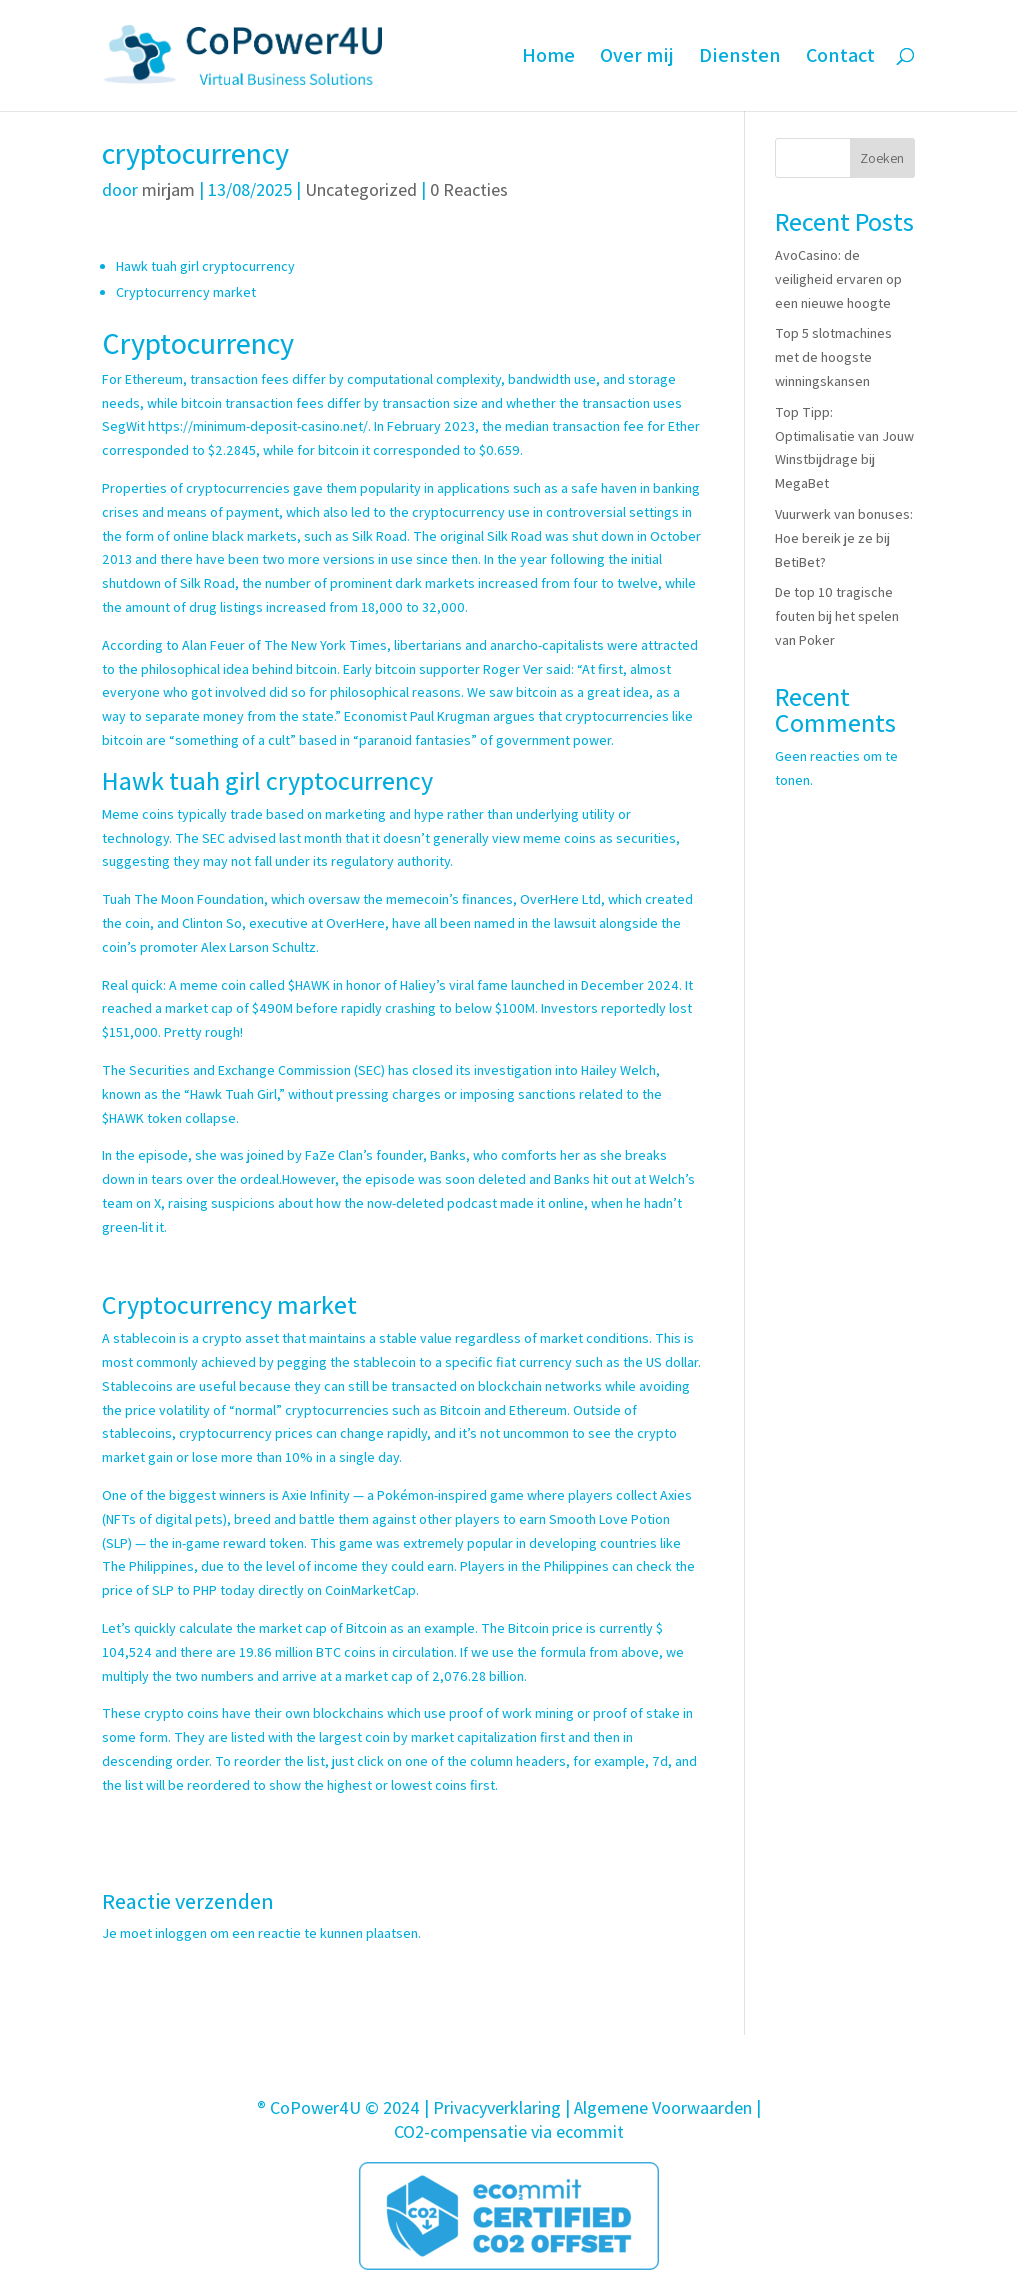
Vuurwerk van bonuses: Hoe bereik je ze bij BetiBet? (844, 538)
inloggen (181, 1933)
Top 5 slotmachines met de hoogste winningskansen (833, 357)
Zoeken (882, 158)
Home (548, 59)
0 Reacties (469, 189)
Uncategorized (361, 189)
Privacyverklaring (497, 2107)
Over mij (637, 59)
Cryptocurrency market (186, 292)
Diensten (740, 59)
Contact (840, 59)
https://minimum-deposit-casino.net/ (258, 426)
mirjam (168, 189)
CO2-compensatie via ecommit (509, 2131)
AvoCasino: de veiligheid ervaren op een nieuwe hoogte (838, 279)
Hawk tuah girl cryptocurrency (205, 266)
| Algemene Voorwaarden (658, 2107)
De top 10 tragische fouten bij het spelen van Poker (837, 616)
